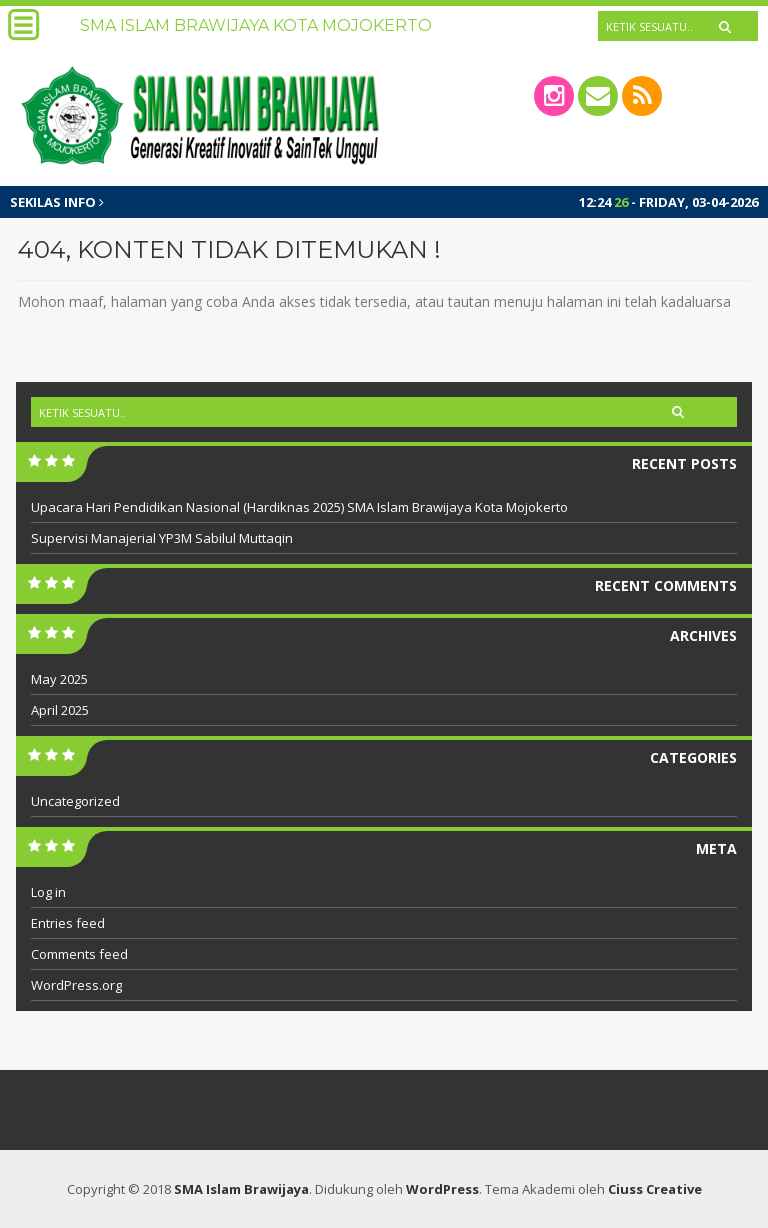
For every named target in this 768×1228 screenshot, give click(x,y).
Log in (48, 892)
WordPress (442, 1189)
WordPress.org (76, 985)
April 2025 (60, 710)
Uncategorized (75, 801)
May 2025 (59, 679)
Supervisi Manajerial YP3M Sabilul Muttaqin (162, 538)
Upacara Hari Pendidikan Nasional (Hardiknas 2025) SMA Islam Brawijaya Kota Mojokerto (299, 507)
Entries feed (68, 923)
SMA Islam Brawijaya (241, 1189)
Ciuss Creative (655, 1189)
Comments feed (79, 954)
